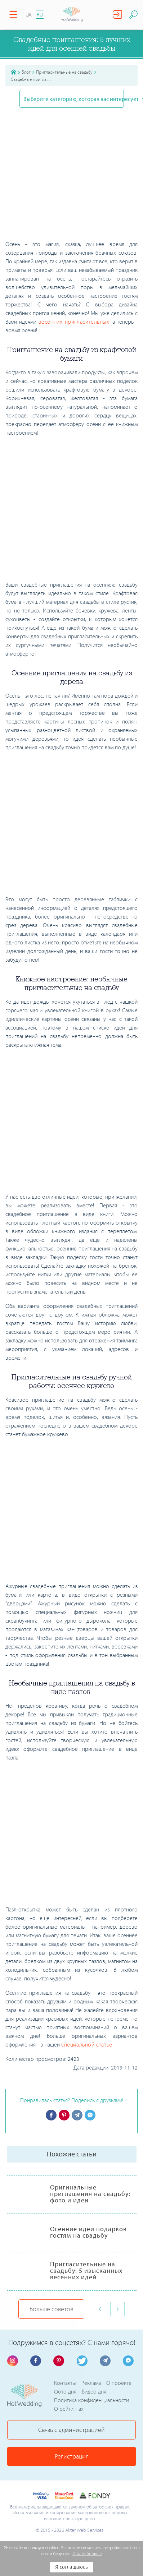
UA (29, 14)
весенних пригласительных (74, 321)
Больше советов (51, 2309)
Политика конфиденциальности (91, 2400)
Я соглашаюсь (71, 2567)
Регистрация (72, 2456)
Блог (26, 72)
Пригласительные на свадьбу (64, 72)
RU (40, 14)
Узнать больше (87, 2553)
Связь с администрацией (71, 2429)
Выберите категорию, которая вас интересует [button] (73, 98)
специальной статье (86, 2044)
